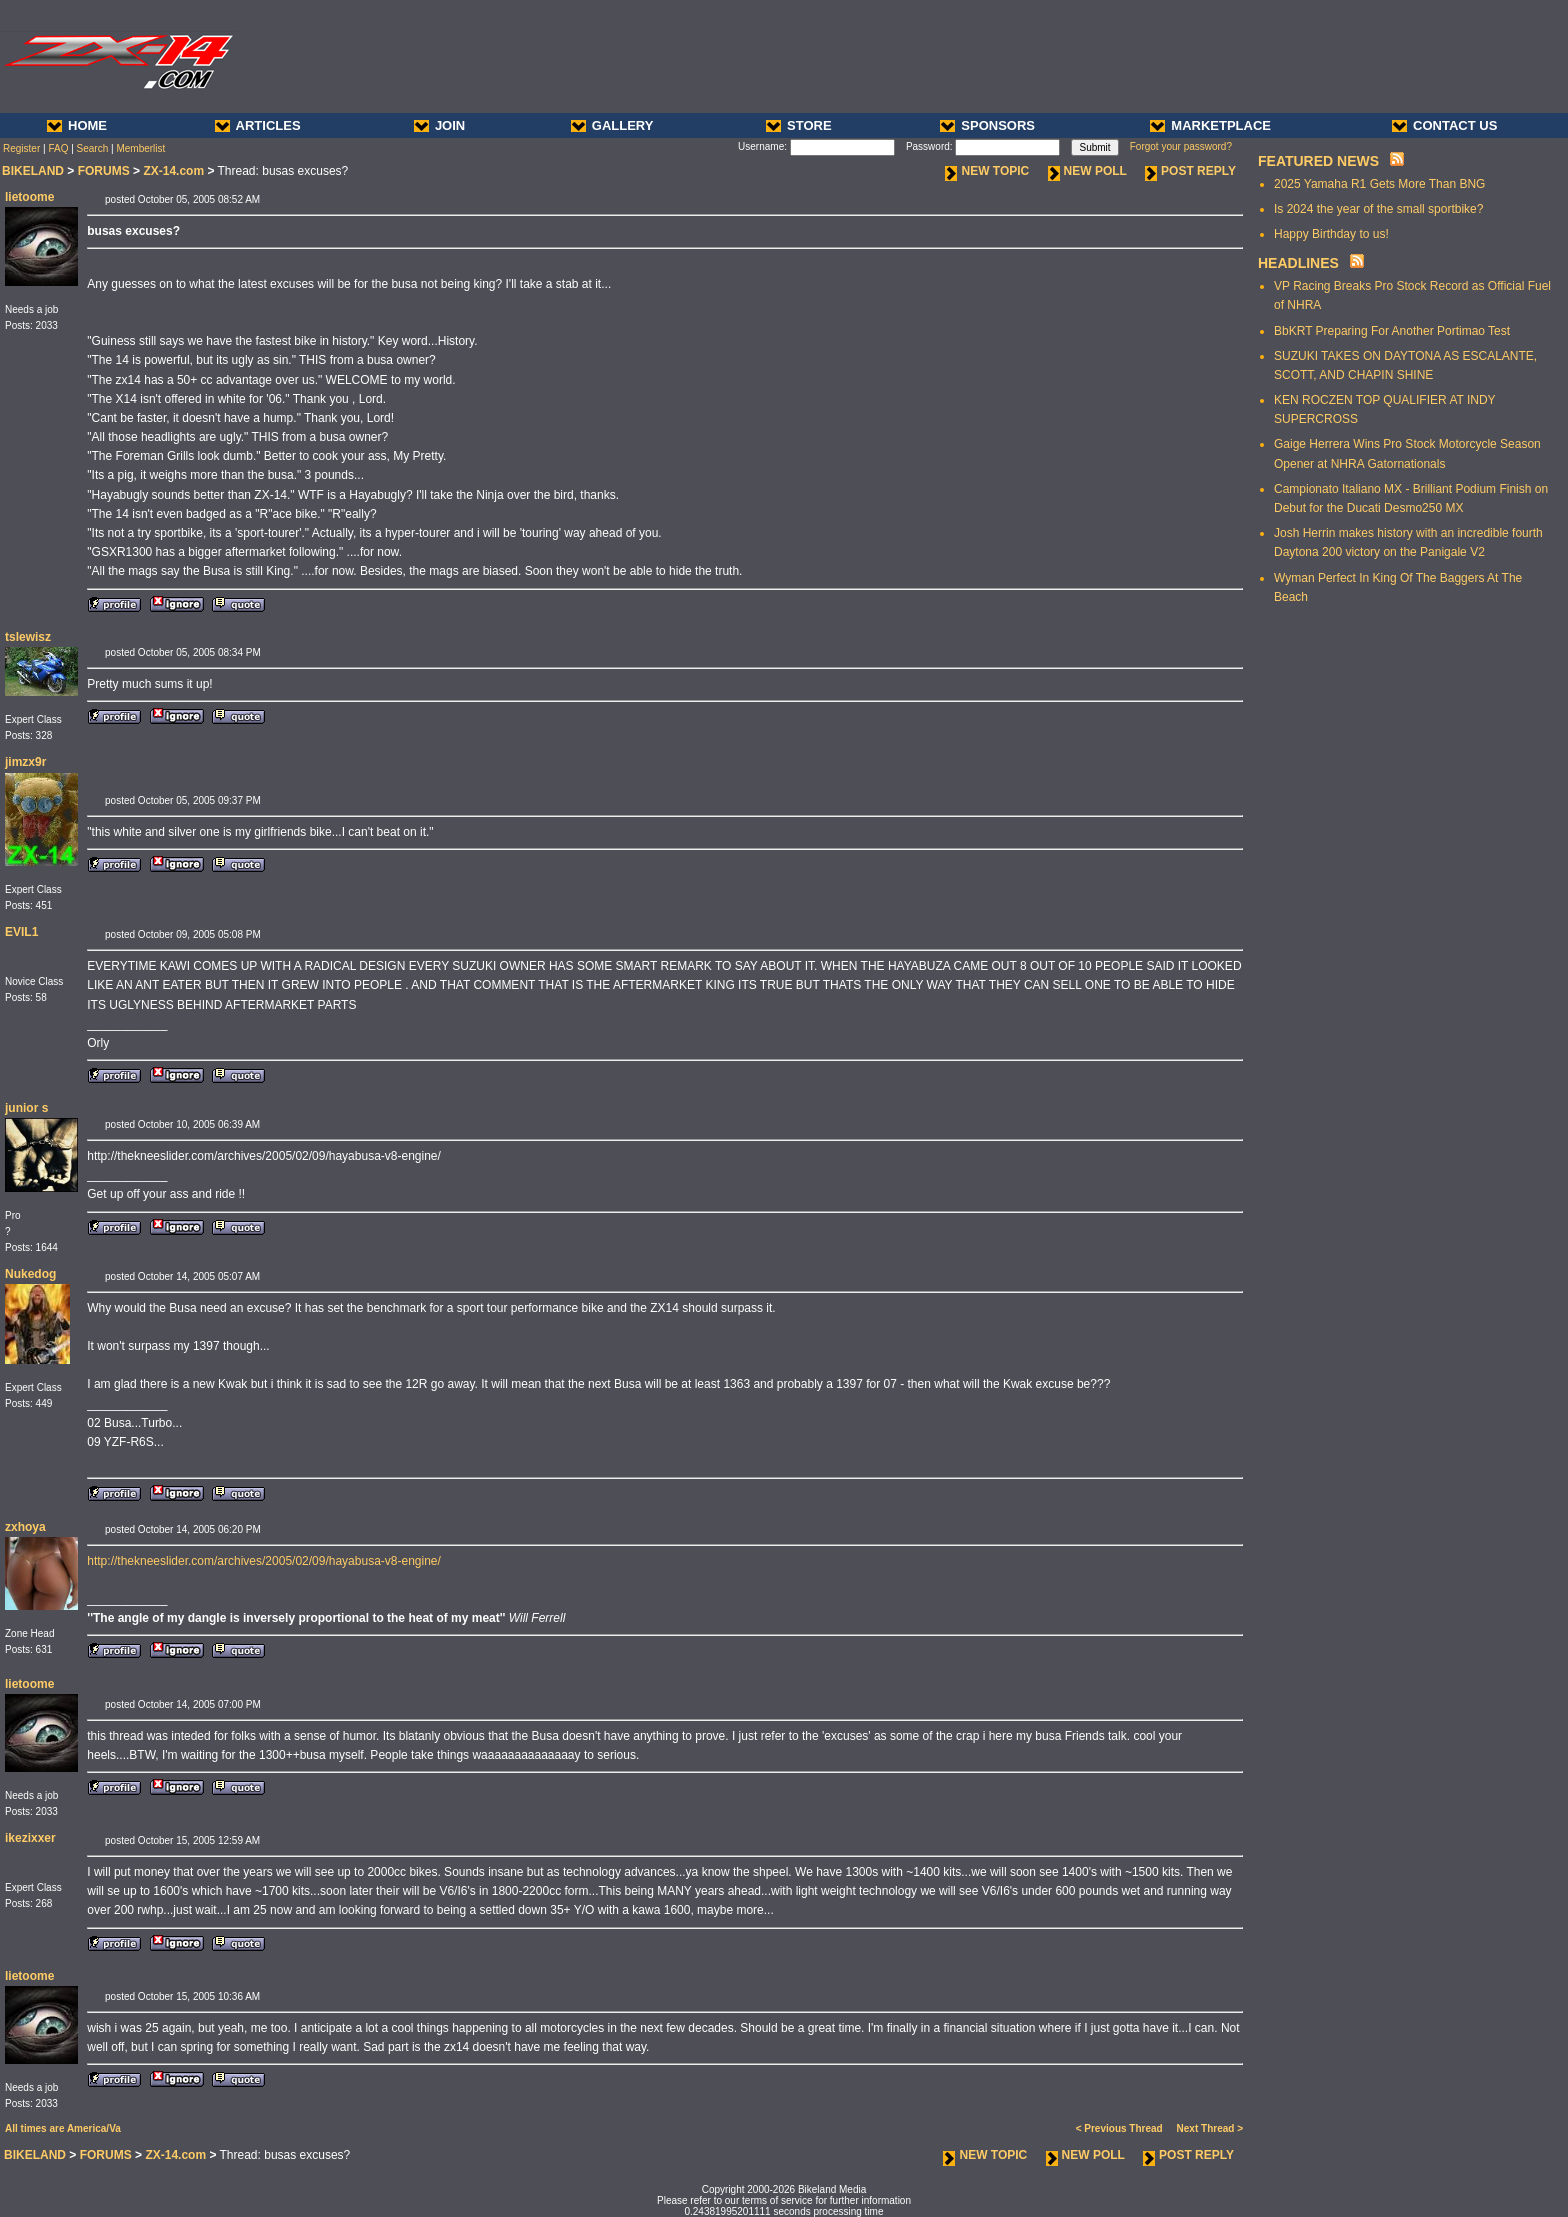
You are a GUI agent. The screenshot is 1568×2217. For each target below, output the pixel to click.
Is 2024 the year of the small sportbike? (1378, 209)
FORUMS (104, 171)
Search (93, 148)
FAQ (58, 148)
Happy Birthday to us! (1331, 234)
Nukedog (30, 1274)
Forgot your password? (1181, 146)
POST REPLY (1190, 171)
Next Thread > (1210, 2128)
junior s (26, 1108)
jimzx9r (25, 762)
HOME (77, 125)
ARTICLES (258, 125)
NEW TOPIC (987, 171)
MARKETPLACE (1210, 125)
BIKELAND (33, 171)
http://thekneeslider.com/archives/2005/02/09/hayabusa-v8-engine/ (264, 1561)
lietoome (29, 197)
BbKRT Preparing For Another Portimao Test (1392, 331)
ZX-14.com (173, 171)
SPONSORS (987, 125)
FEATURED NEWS (1318, 161)
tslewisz (28, 637)
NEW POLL (1087, 171)
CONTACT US (1444, 125)
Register (21, 148)
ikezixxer (30, 1838)
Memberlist (140, 148)
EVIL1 (21, 932)
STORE (799, 125)
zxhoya (25, 1527)
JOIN (439, 125)
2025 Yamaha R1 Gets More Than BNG (1379, 184)
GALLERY (612, 125)
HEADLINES (1298, 263)
